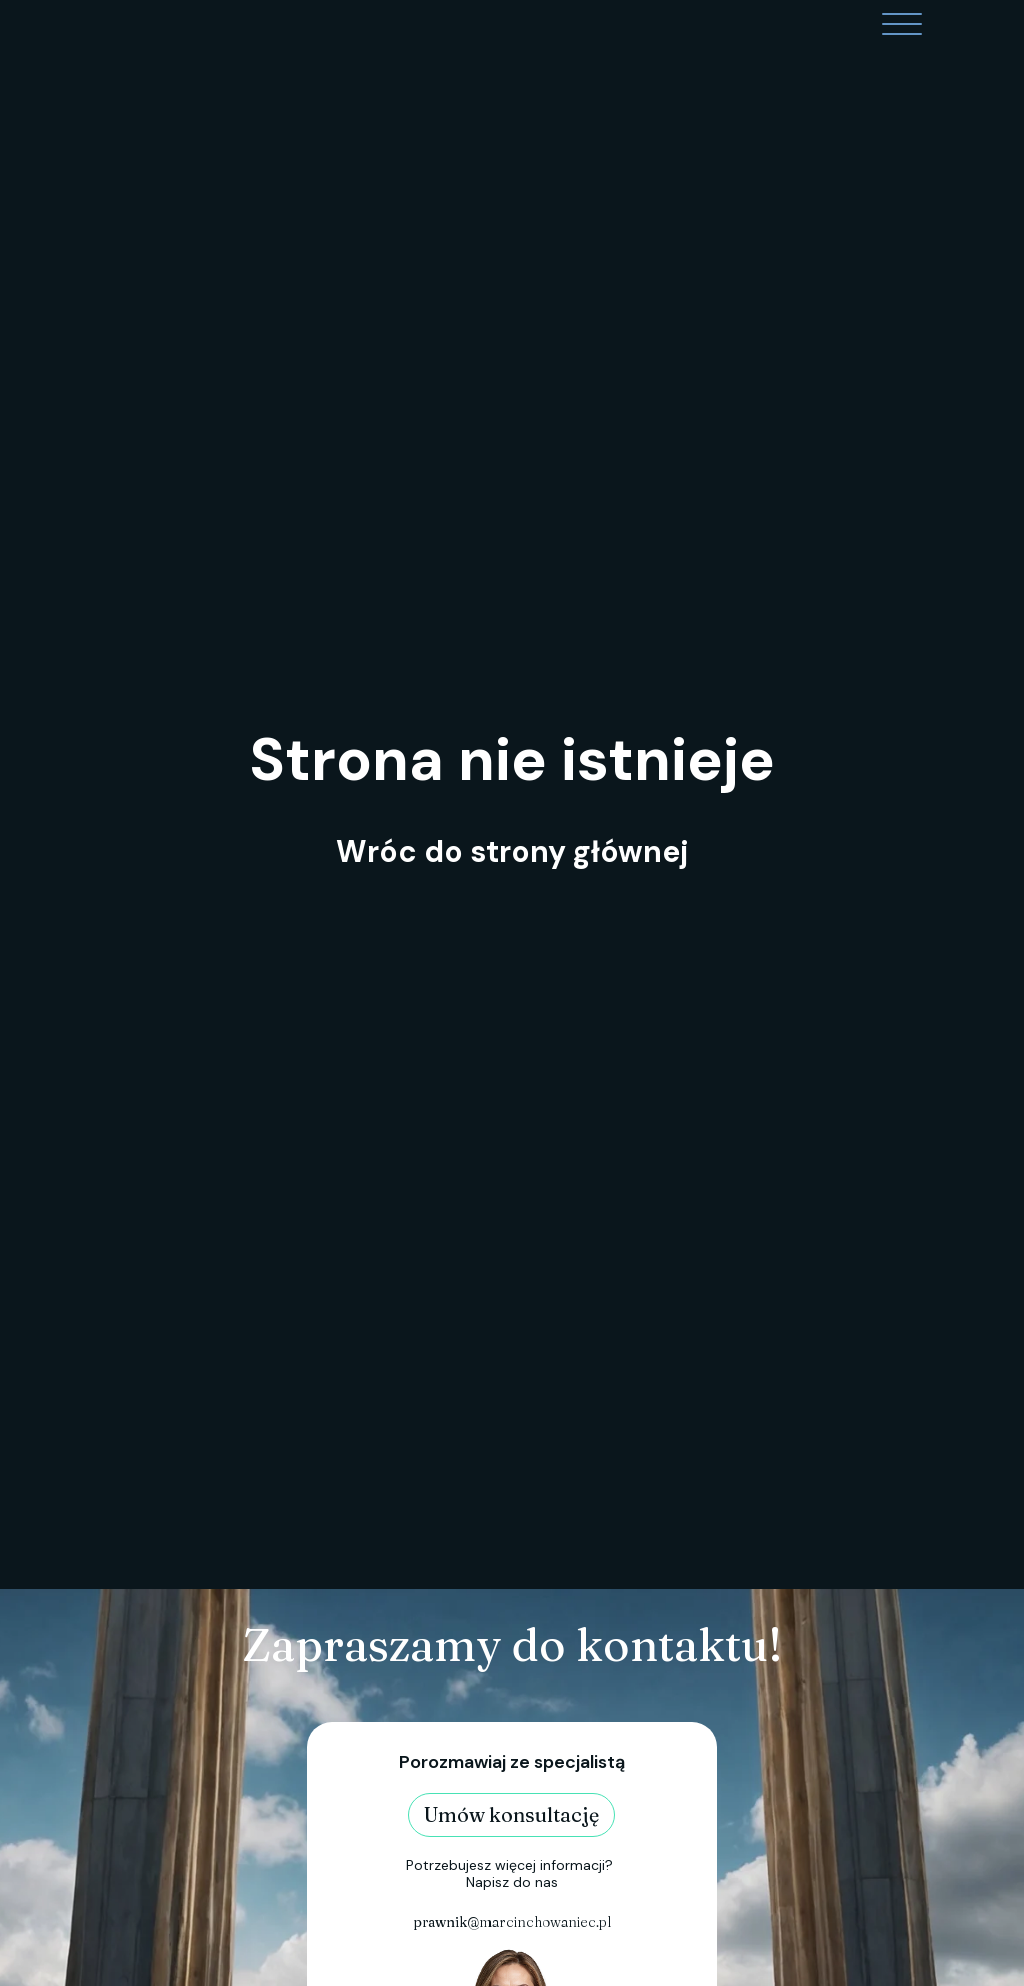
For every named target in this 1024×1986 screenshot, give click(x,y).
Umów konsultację (511, 1814)
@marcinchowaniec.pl (512, 1922)
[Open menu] (902, 25)
